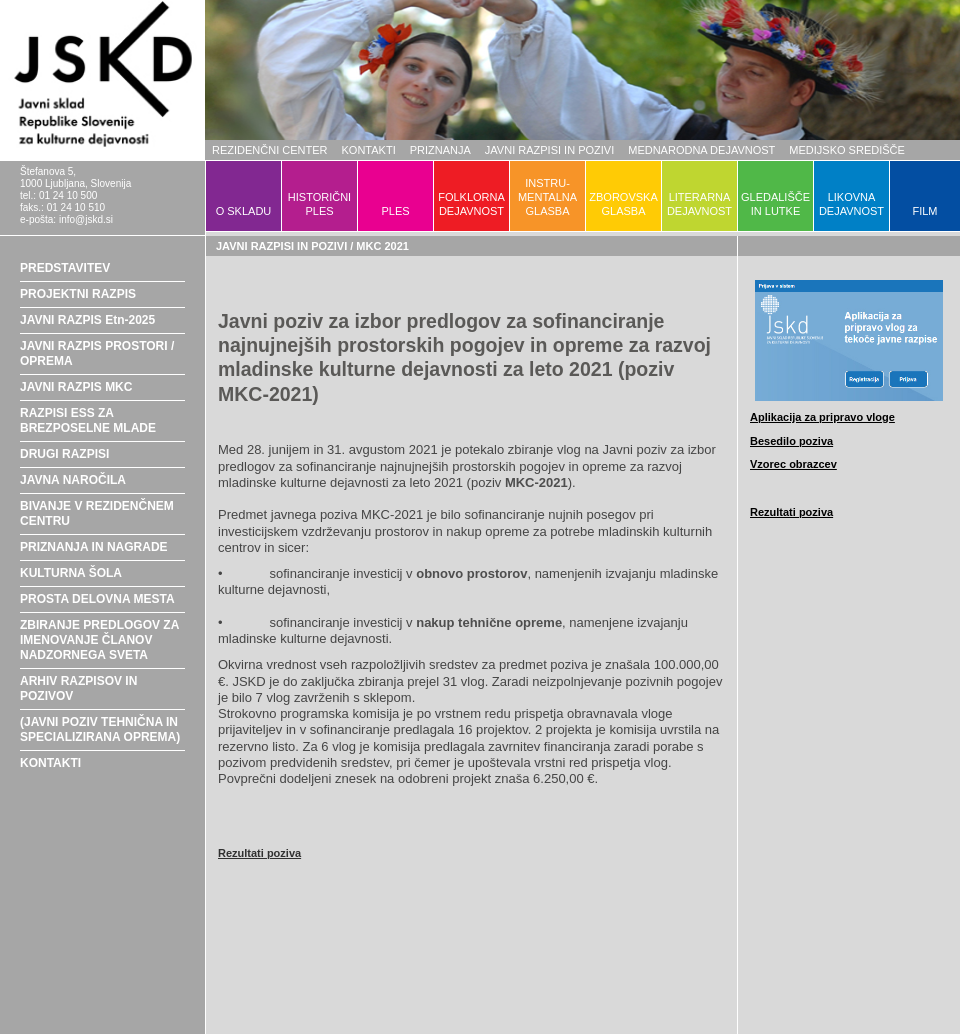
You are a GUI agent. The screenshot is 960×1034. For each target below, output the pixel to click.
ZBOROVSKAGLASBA (623, 204)
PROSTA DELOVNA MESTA (97, 599)
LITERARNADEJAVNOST (699, 204)
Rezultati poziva (259, 853)
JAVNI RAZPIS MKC (76, 387)
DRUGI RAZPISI (64, 454)
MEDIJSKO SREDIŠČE (847, 150)
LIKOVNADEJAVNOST (851, 204)
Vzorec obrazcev (793, 464)
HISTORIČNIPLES (319, 204)
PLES (395, 211)
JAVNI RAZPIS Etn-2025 (87, 320)
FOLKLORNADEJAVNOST (471, 204)
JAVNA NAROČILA (73, 480)
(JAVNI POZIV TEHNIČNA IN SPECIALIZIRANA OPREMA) (100, 729)
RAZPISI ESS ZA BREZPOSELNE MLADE (88, 420)
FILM (924, 211)
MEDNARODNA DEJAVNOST (701, 150)
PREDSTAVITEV (65, 268)
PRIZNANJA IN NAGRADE (94, 547)
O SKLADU (244, 211)
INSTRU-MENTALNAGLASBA (547, 197)
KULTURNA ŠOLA (71, 573)
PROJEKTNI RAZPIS (78, 294)
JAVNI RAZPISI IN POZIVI (549, 150)
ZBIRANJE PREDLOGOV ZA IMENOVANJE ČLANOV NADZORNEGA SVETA (99, 640)
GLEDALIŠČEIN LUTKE (775, 204)
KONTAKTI (369, 150)
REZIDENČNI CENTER (270, 150)
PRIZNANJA (440, 150)
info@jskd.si (86, 219)
